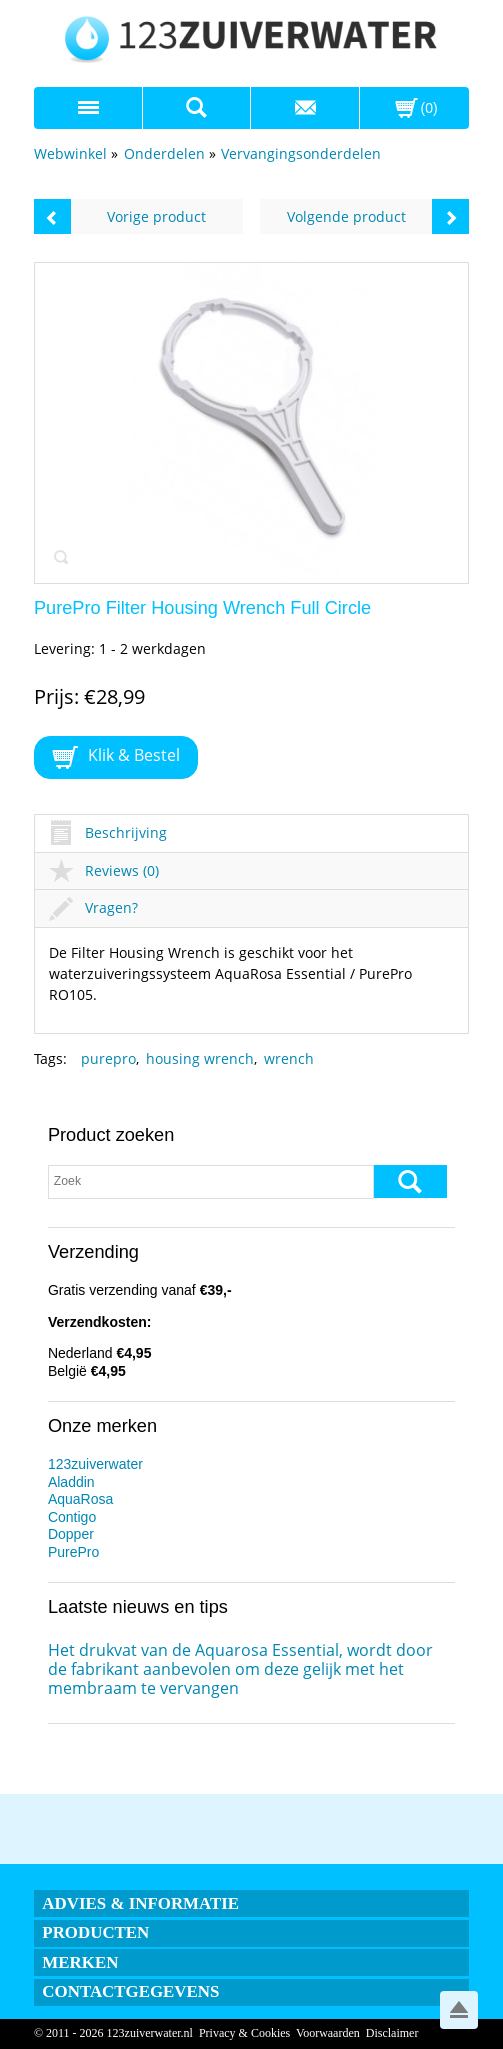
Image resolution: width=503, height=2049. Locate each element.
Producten (95, 1932)
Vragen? (93, 907)
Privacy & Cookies (244, 2033)
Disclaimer (392, 2033)
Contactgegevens (130, 1991)
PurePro (73, 1552)
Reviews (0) (104, 870)
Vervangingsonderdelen (301, 153)
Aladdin (71, 1482)
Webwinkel (70, 153)
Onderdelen (164, 153)
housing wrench (200, 1058)
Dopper (71, 1534)
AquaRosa (80, 1499)
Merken (80, 1962)
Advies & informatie (140, 1903)
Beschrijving (108, 832)
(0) (429, 108)
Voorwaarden (328, 2033)
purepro (108, 1058)
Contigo (72, 1517)
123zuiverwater (95, 1464)
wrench (289, 1058)
